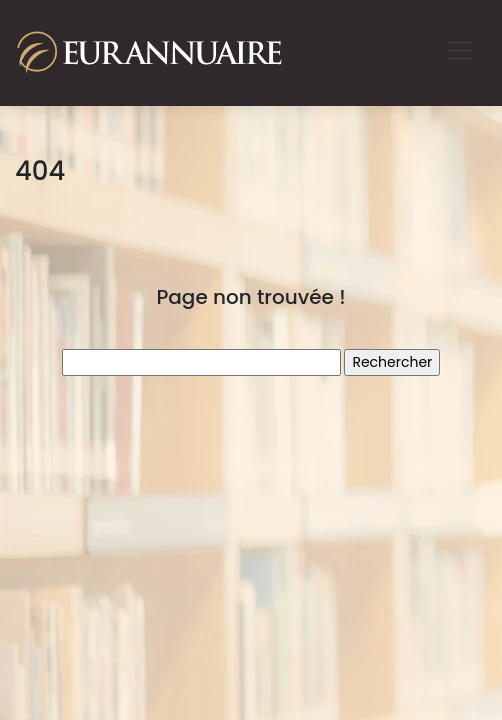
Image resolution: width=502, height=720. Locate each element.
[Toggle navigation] (459, 53)
